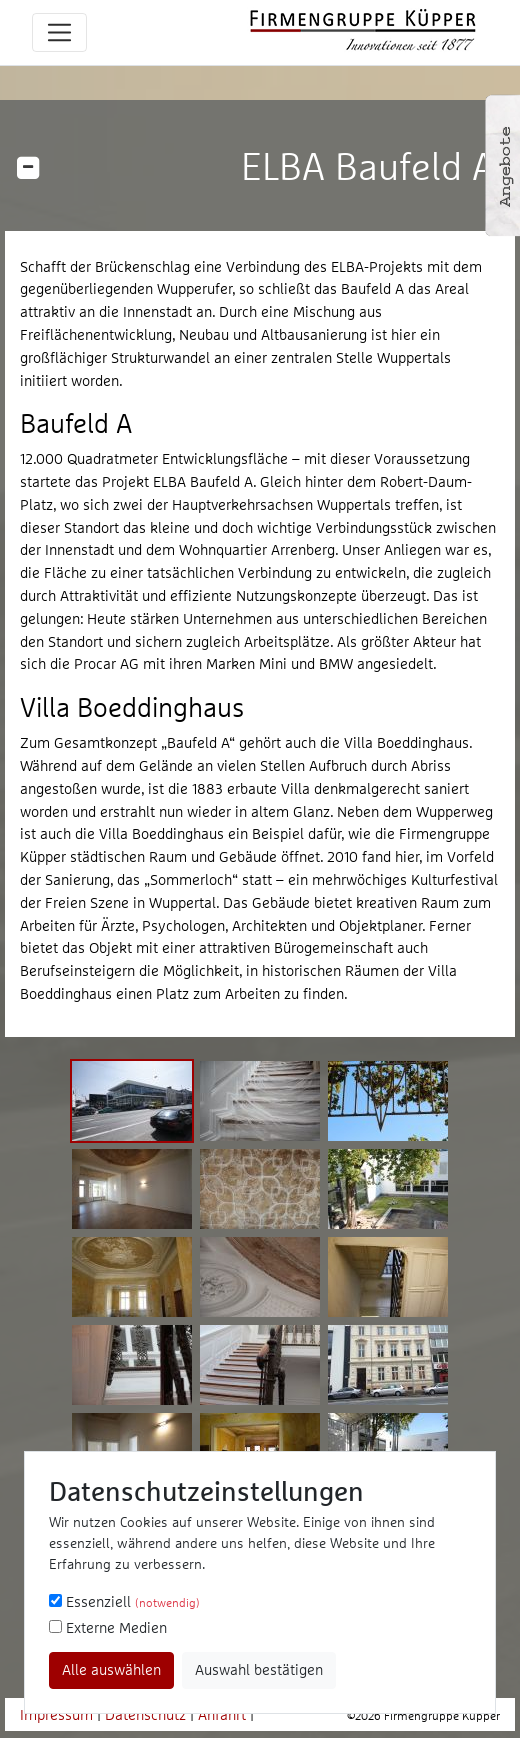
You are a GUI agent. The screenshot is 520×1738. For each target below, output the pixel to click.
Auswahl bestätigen (259, 1669)
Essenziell (124, 1601)
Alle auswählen (111, 1669)
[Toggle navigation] (59, 32)
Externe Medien (108, 1627)
